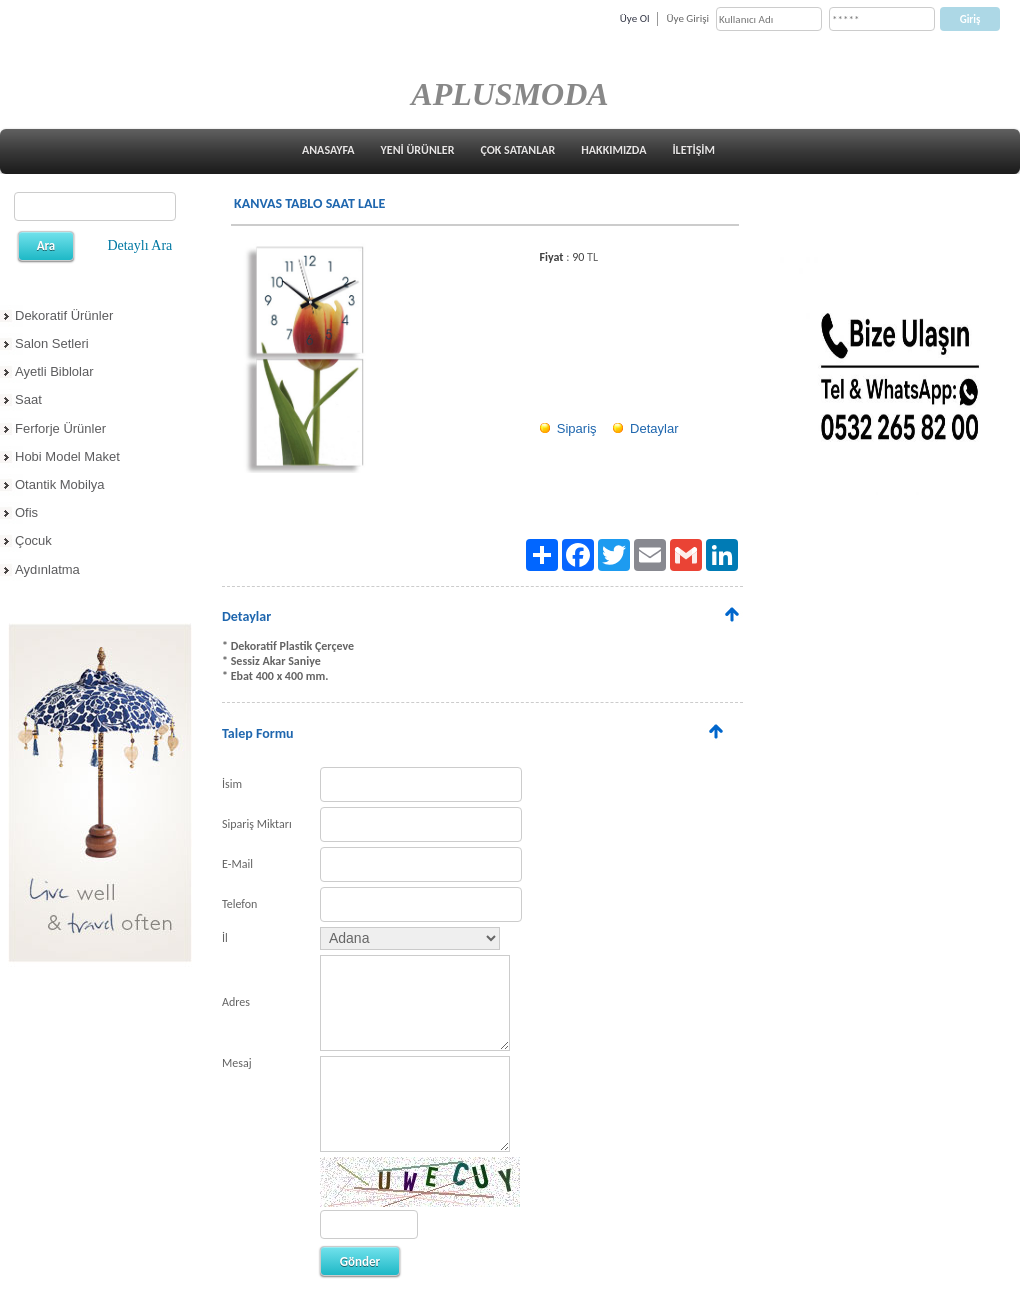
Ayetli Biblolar (54, 371)
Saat (28, 399)
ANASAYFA (328, 150)
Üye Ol (635, 18)
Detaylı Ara (139, 245)
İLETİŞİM (693, 150)
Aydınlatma (47, 569)
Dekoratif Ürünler (64, 315)
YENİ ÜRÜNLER (418, 150)
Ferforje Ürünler (60, 428)
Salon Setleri (52, 343)
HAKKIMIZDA (613, 150)
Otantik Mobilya (60, 484)
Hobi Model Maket (67, 456)
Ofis (26, 512)
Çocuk (33, 540)
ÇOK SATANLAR (517, 150)
